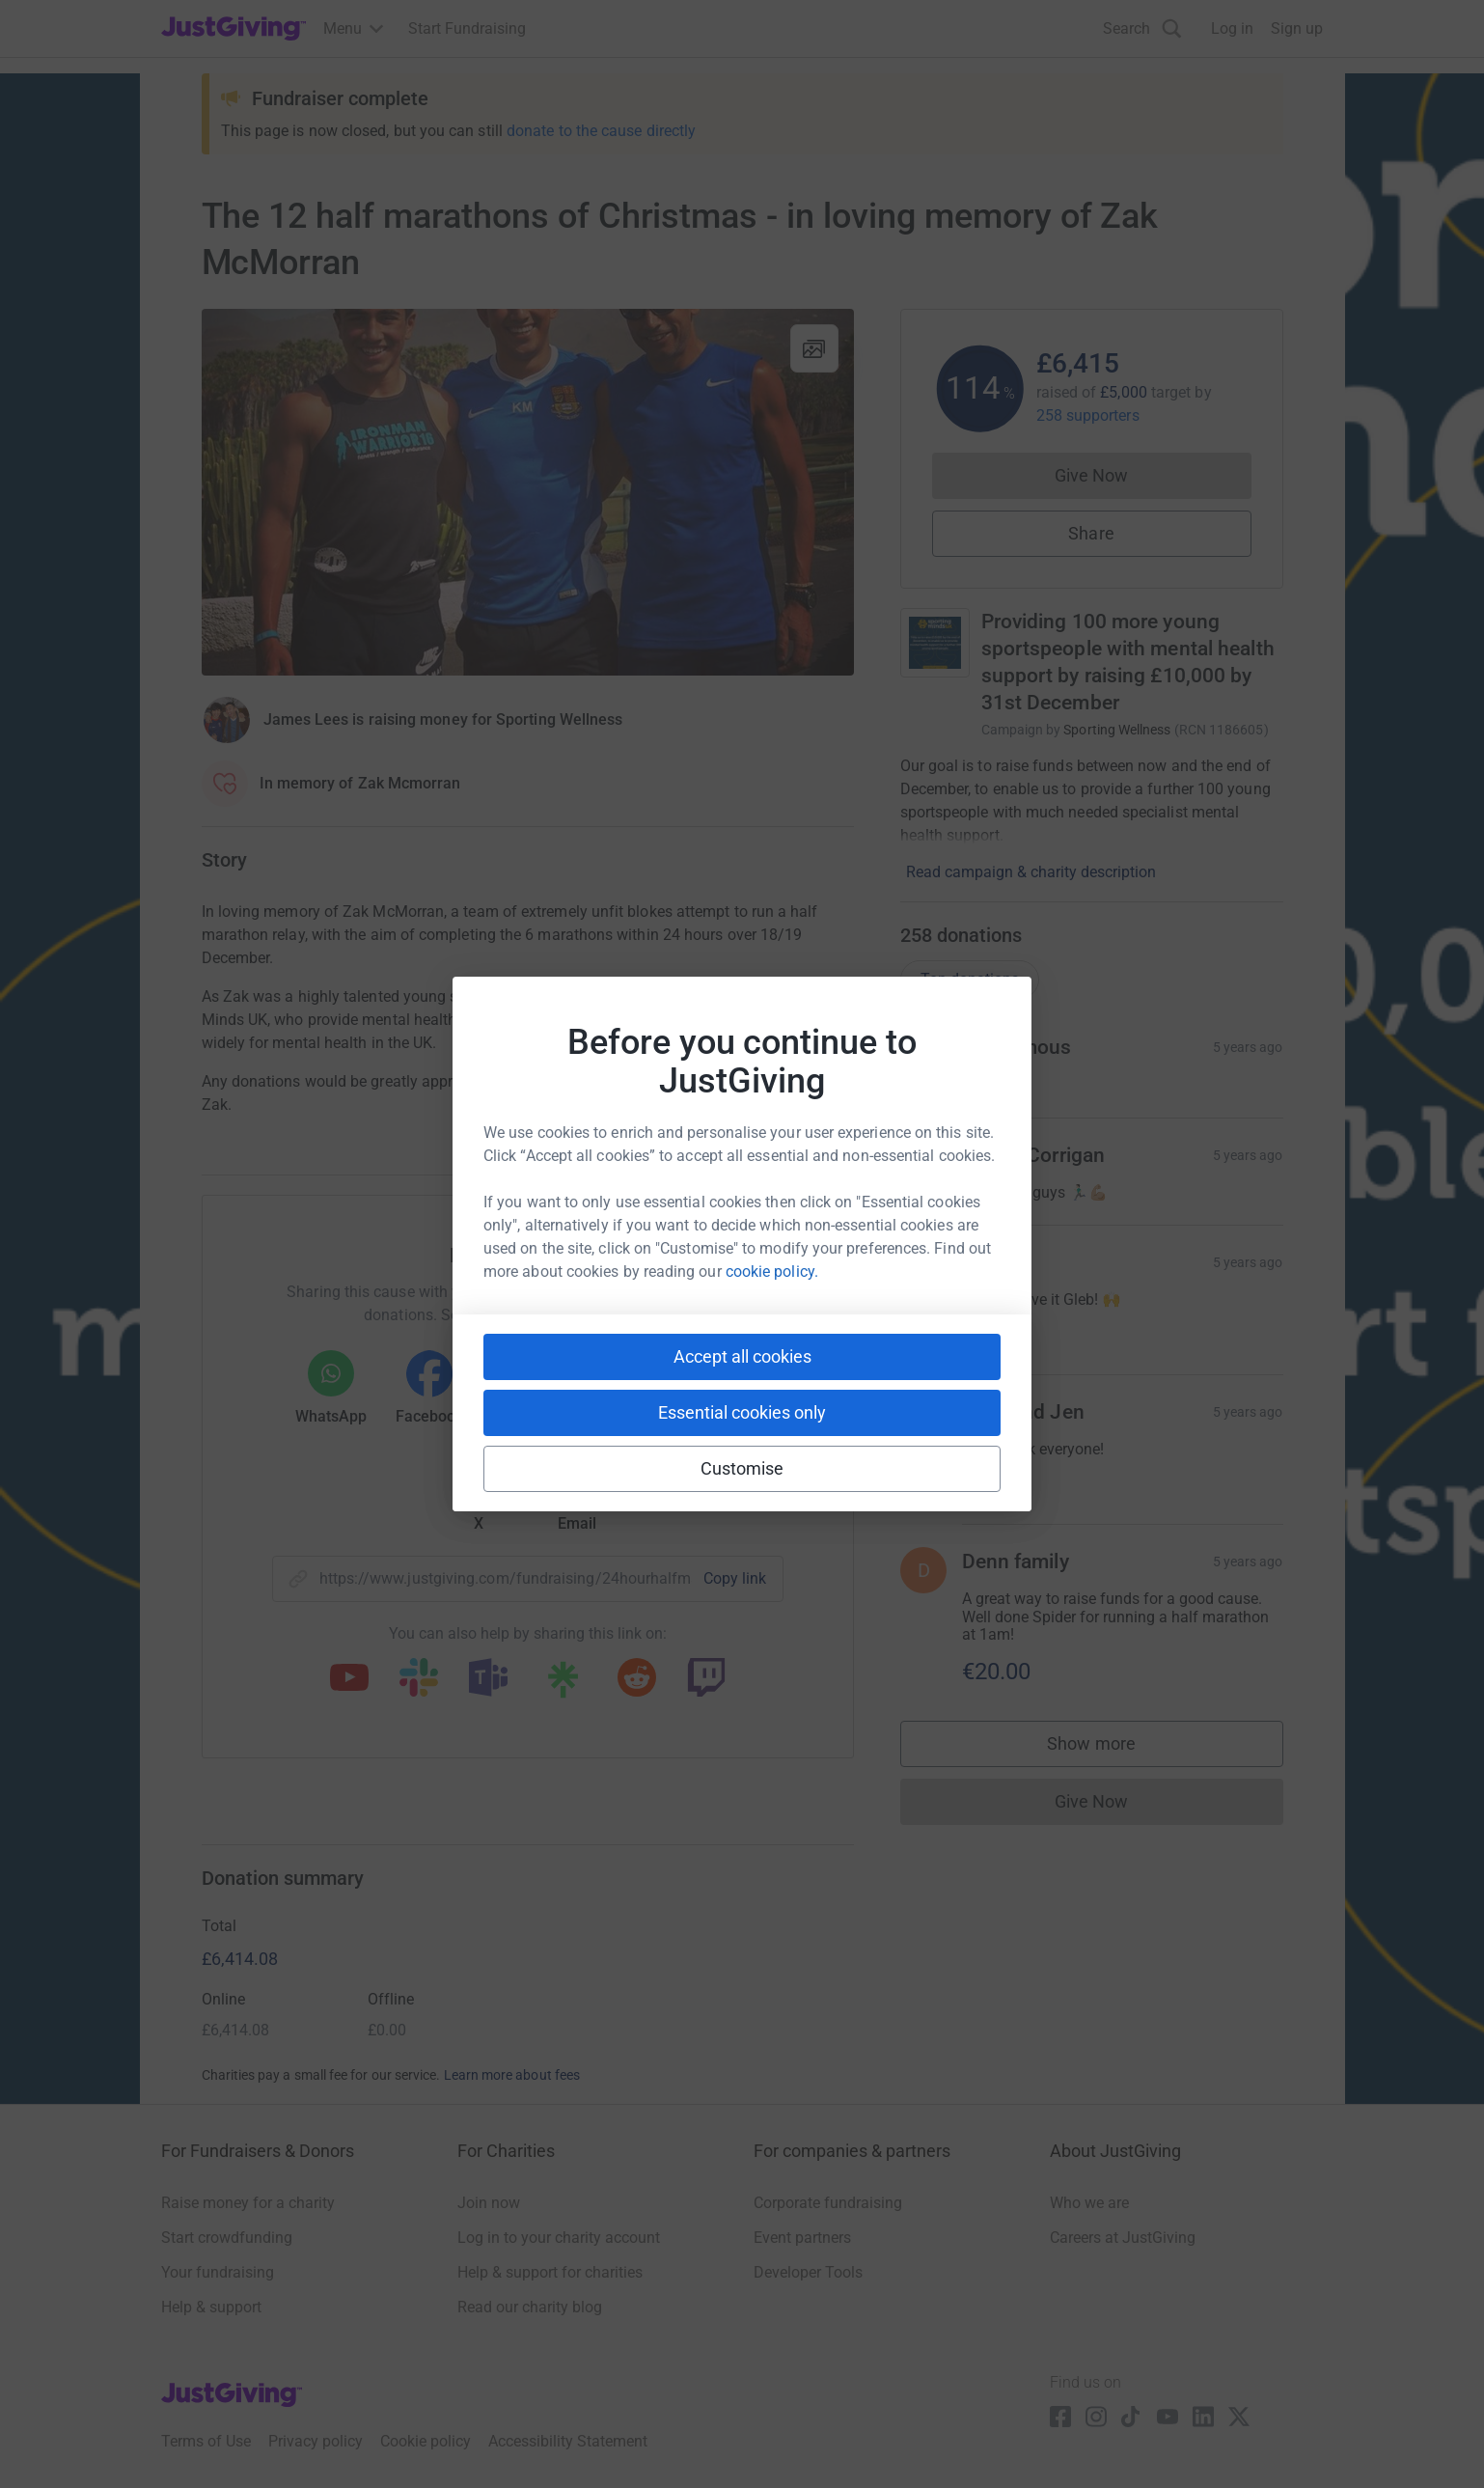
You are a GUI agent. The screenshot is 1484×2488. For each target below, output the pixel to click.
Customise (742, 1468)
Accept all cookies (742, 1356)
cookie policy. (772, 1271)
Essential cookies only (742, 1412)
